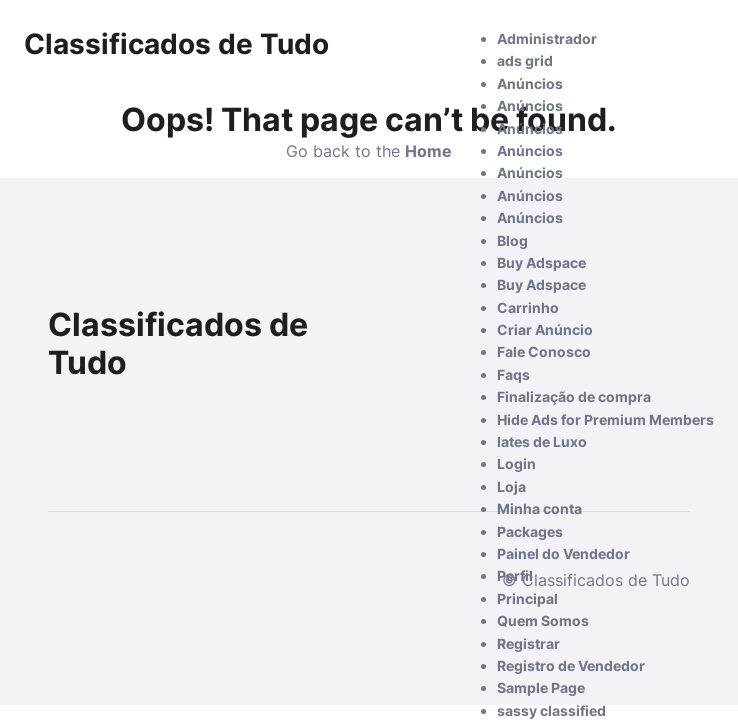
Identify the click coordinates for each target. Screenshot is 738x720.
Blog (512, 240)
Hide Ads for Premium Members (605, 419)
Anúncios (530, 83)
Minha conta (539, 508)
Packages (530, 531)
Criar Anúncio (545, 329)
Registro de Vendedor (571, 665)
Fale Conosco (544, 351)
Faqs (513, 374)
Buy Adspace (541, 262)
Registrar (528, 643)
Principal (527, 598)
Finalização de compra (574, 396)
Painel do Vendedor (563, 553)
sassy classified (551, 710)
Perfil (515, 575)
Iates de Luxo (542, 441)
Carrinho (528, 307)
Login (516, 463)
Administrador (547, 38)
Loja (511, 486)
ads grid (525, 60)
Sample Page (541, 687)
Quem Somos (543, 620)
